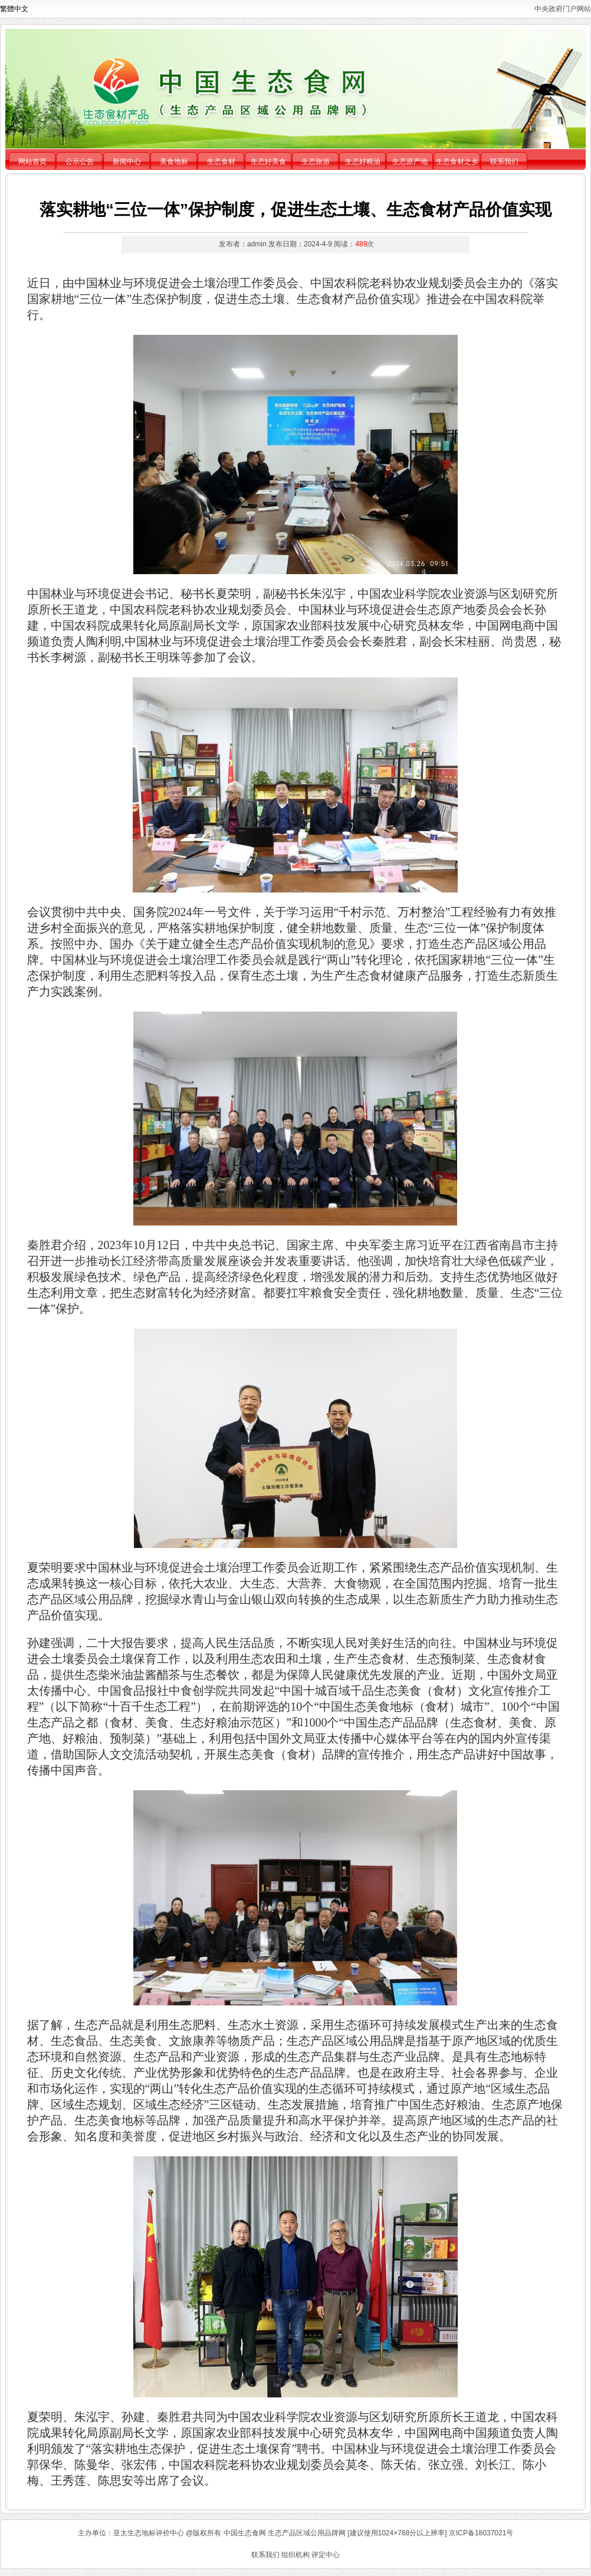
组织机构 (295, 2555)
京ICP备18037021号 (480, 2533)
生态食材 (221, 161)
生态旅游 (315, 161)
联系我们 (504, 161)
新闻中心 (127, 161)
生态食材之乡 (457, 161)
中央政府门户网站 (562, 9)
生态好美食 (268, 161)
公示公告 (79, 161)
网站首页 (32, 161)
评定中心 (325, 2555)
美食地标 (174, 161)
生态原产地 (410, 161)
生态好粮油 (362, 161)
